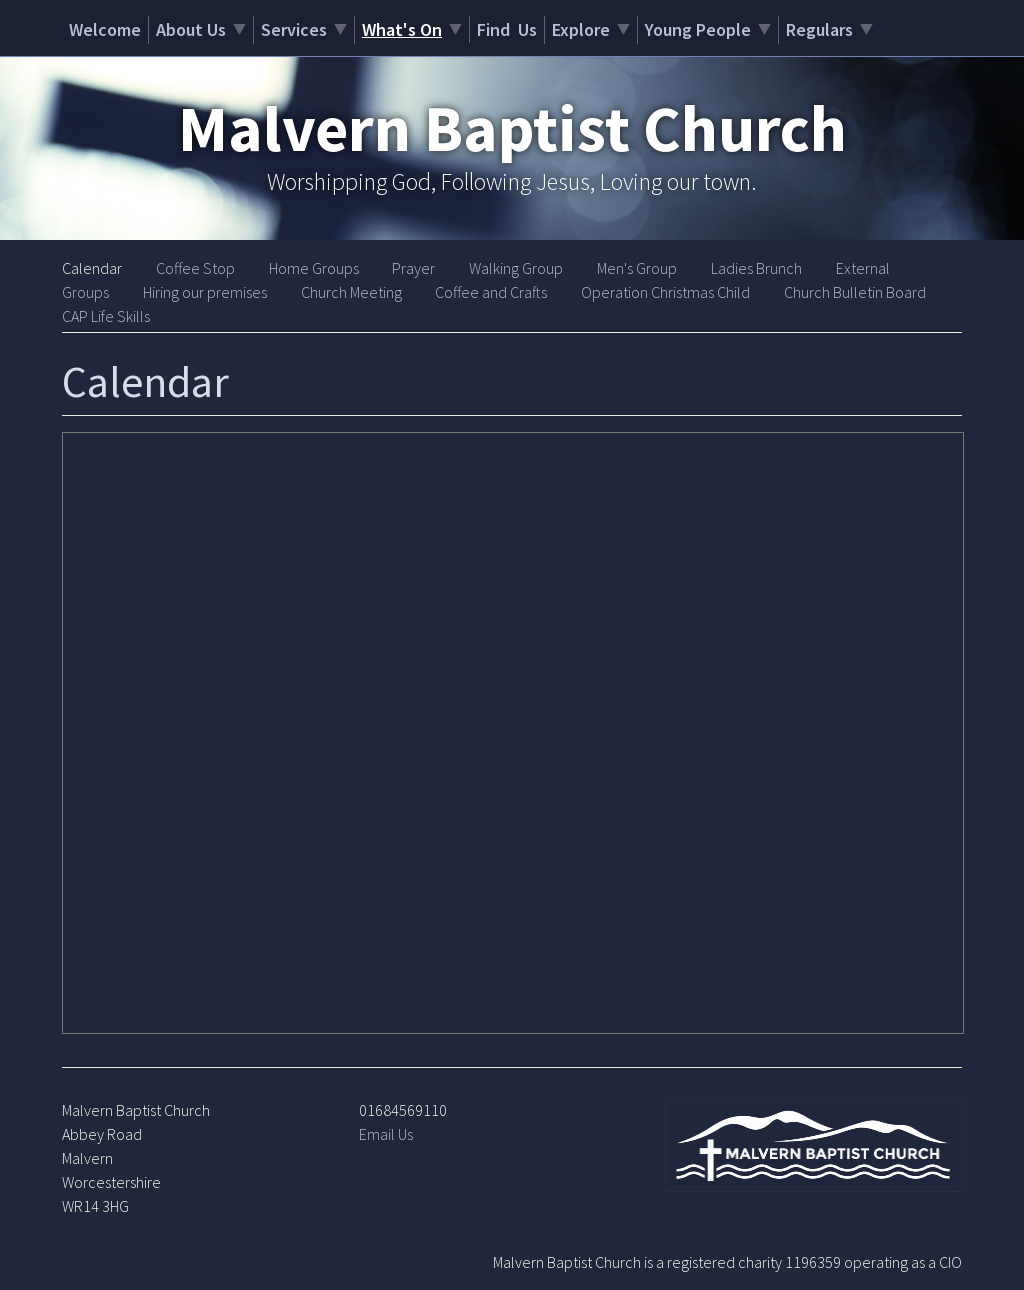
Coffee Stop (195, 268)
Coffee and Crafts (491, 292)
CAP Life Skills (106, 316)
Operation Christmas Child (665, 292)
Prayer (413, 268)
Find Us (507, 29)
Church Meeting (351, 292)
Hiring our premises (205, 292)
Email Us (386, 1134)
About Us (191, 29)
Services (294, 29)
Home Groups (314, 268)
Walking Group (516, 268)
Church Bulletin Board (855, 292)
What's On (402, 29)
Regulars (819, 29)
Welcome (105, 29)
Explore (581, 29)
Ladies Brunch (756, 268)
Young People (698, 29)
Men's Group (637, 268)
